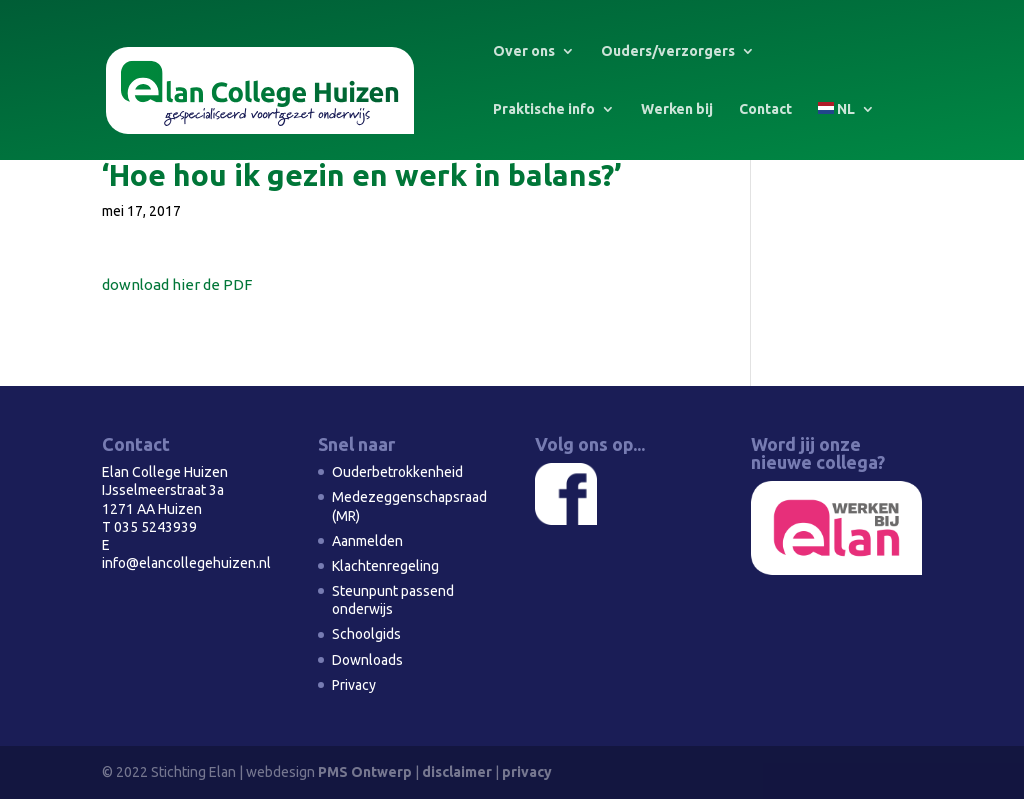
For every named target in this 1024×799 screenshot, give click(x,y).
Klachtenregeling (385, 566)
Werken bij (677, 109)
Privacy (354, 685)
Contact (765, 109)
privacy (527, 772)
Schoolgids (366, 634)
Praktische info (544, 109)
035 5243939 (155, 527)
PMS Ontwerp (365, 772)
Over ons (524, 51)
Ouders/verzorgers (668, 51)
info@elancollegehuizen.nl (186, 563)
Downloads (367, 660)
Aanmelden (367, 541)
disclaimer (457, 772)
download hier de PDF (177, 284)
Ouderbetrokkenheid (397, 472)
